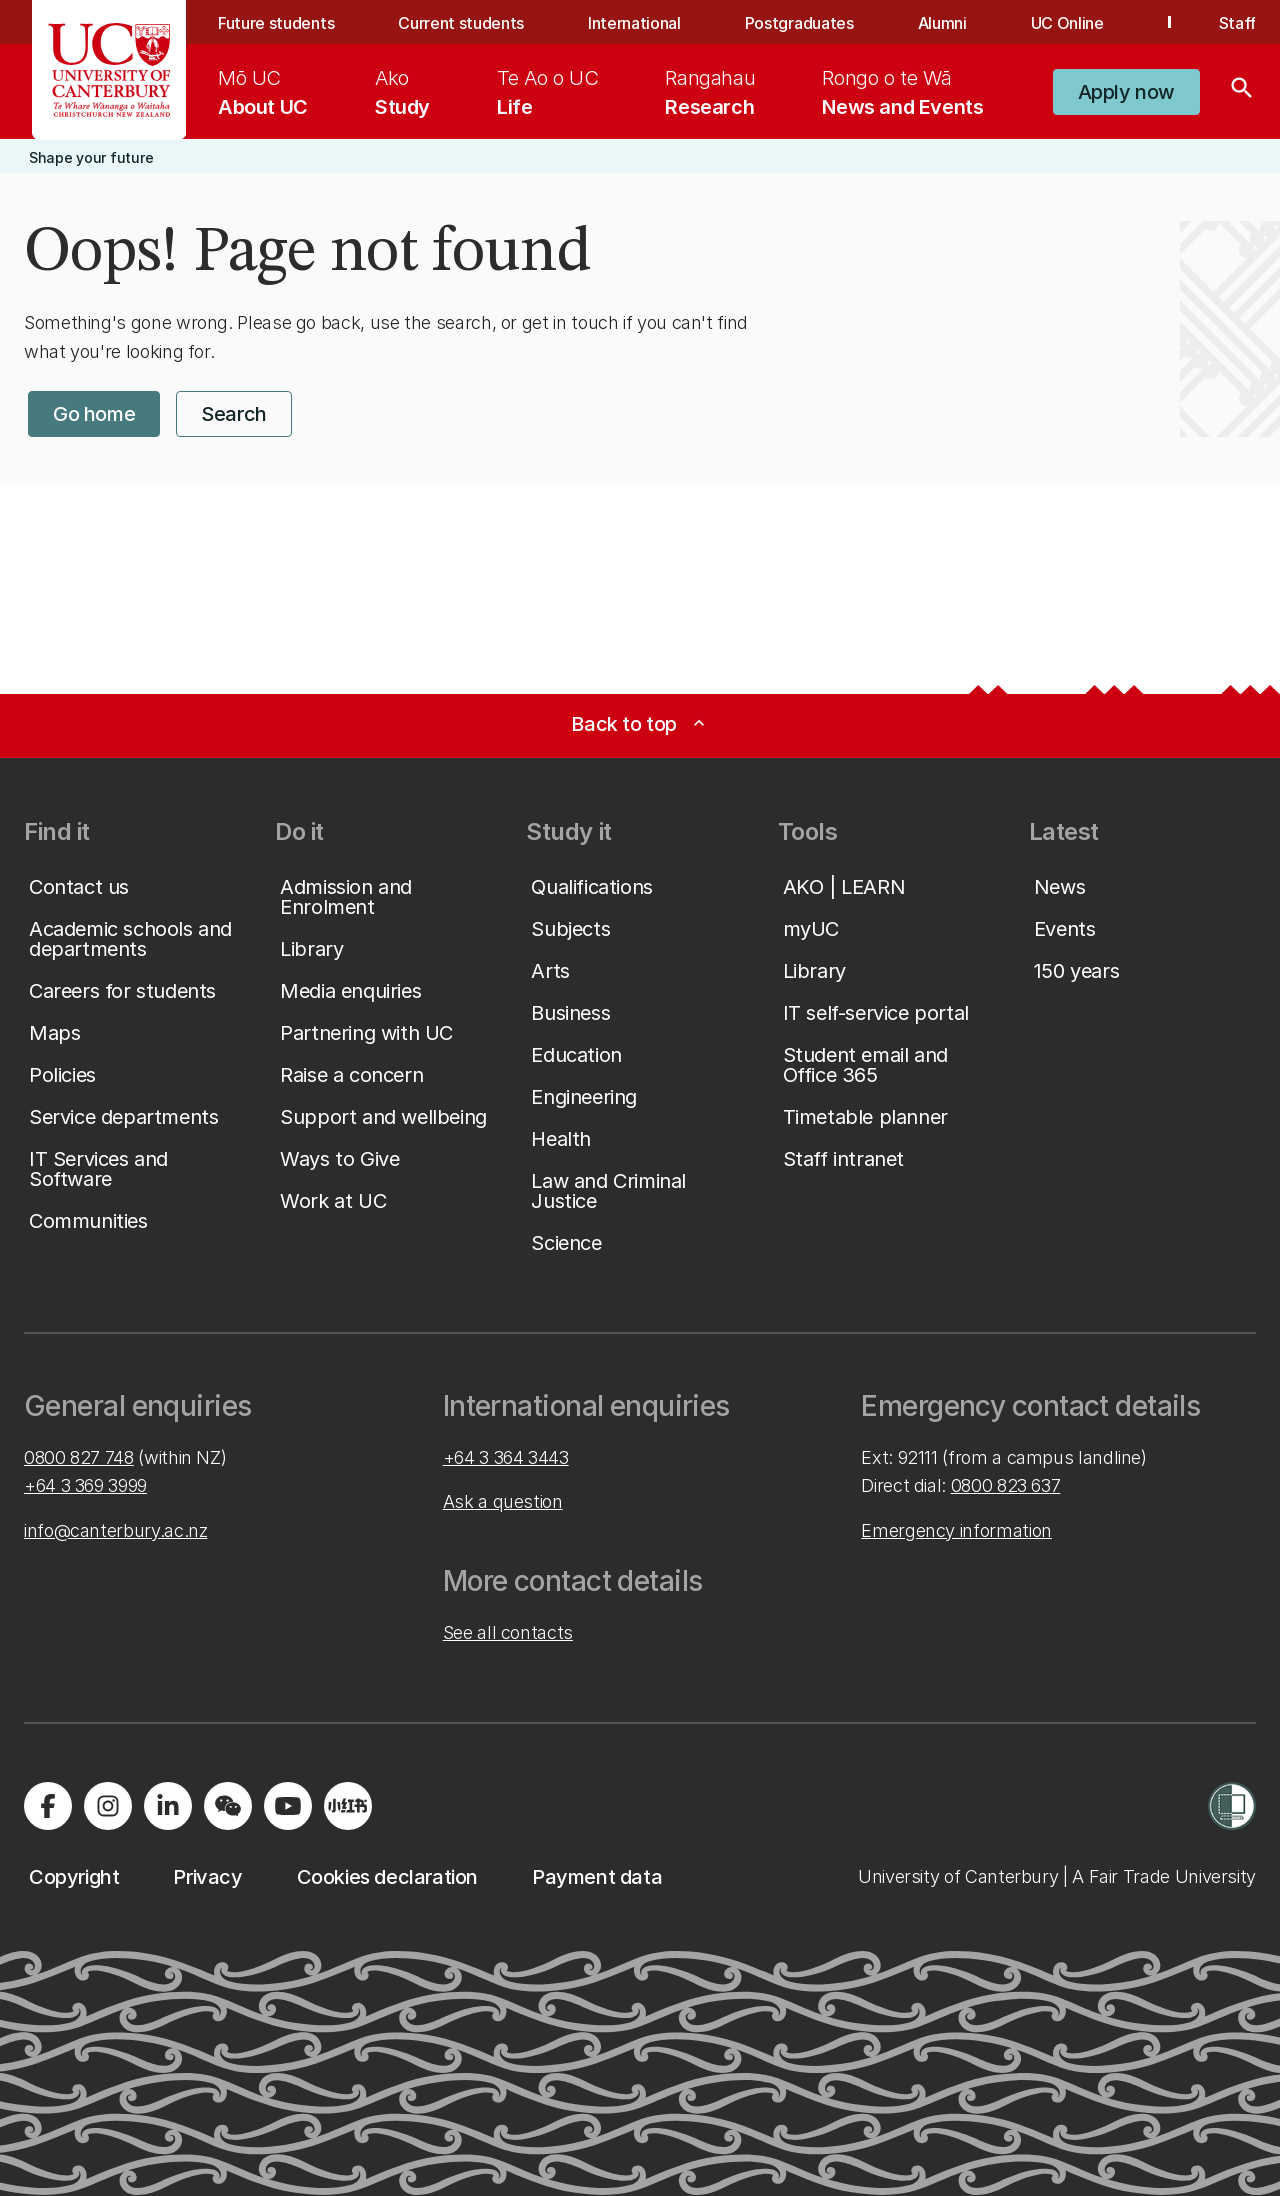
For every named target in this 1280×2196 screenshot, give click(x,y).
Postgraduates (799, 23)
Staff (1237, 23)
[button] (1126, 92)
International (634, 23)
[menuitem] (263, 92)
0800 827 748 (79, 1457)
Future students (276, 23)
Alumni (942, 23)
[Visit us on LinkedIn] (168, 1806)
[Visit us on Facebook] (48, 1806)
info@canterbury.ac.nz (115, 1530)
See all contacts (508, 1632)
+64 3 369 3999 (85, 1485)
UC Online (1067, 23)
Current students (461, 23)
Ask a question (503, 1501)
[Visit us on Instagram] (108, 1806)
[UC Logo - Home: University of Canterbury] (109, 70)
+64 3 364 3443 (506, 1457)
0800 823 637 (1006, 1485)
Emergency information (956, 1530)
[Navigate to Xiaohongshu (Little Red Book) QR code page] (348, 1806)
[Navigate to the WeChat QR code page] (228, 1806)
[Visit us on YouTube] (288, 1806)
